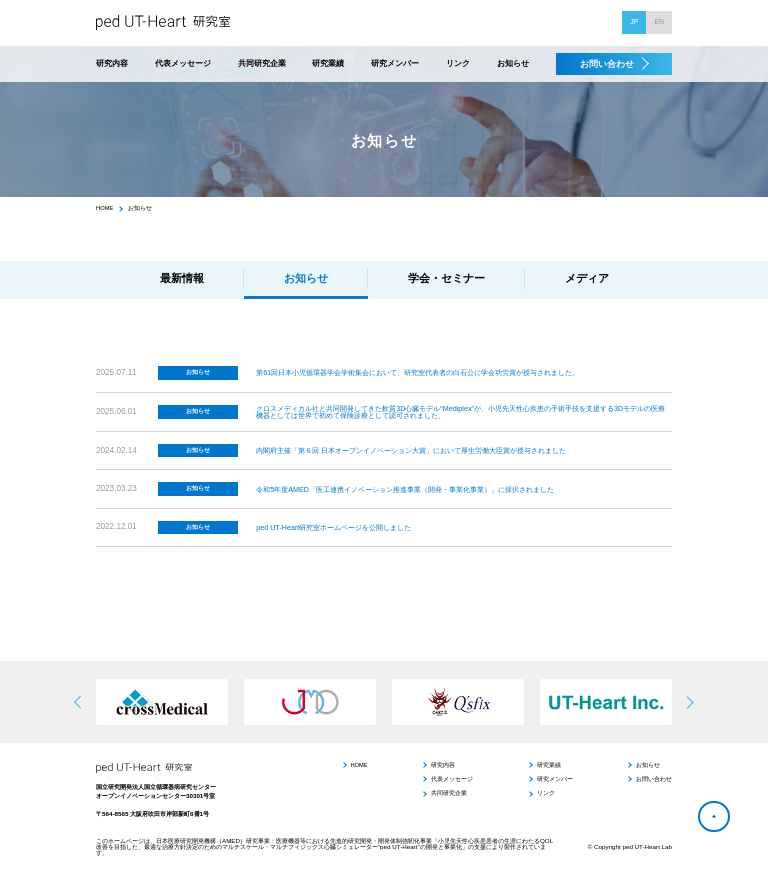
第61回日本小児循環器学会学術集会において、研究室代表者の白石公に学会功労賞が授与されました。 (417, 372)
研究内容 (112, 64)
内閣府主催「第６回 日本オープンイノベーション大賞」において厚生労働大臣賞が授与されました (411, 450)
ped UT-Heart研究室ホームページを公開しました (333, 527)
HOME (104, 208)
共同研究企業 (262, 64)
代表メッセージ (183, 64)
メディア (587, 278)
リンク (458, 64)
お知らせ (513, 64)
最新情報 (182, 278)
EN (659, 21)
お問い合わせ (607, 64)
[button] (687, 702)
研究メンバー (395, 64)
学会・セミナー (446, 278)
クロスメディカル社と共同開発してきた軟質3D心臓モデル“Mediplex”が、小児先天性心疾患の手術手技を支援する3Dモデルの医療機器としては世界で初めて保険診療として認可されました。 (460, 412)
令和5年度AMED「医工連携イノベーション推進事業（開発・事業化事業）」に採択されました (405, 489)
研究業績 (328, 64)
